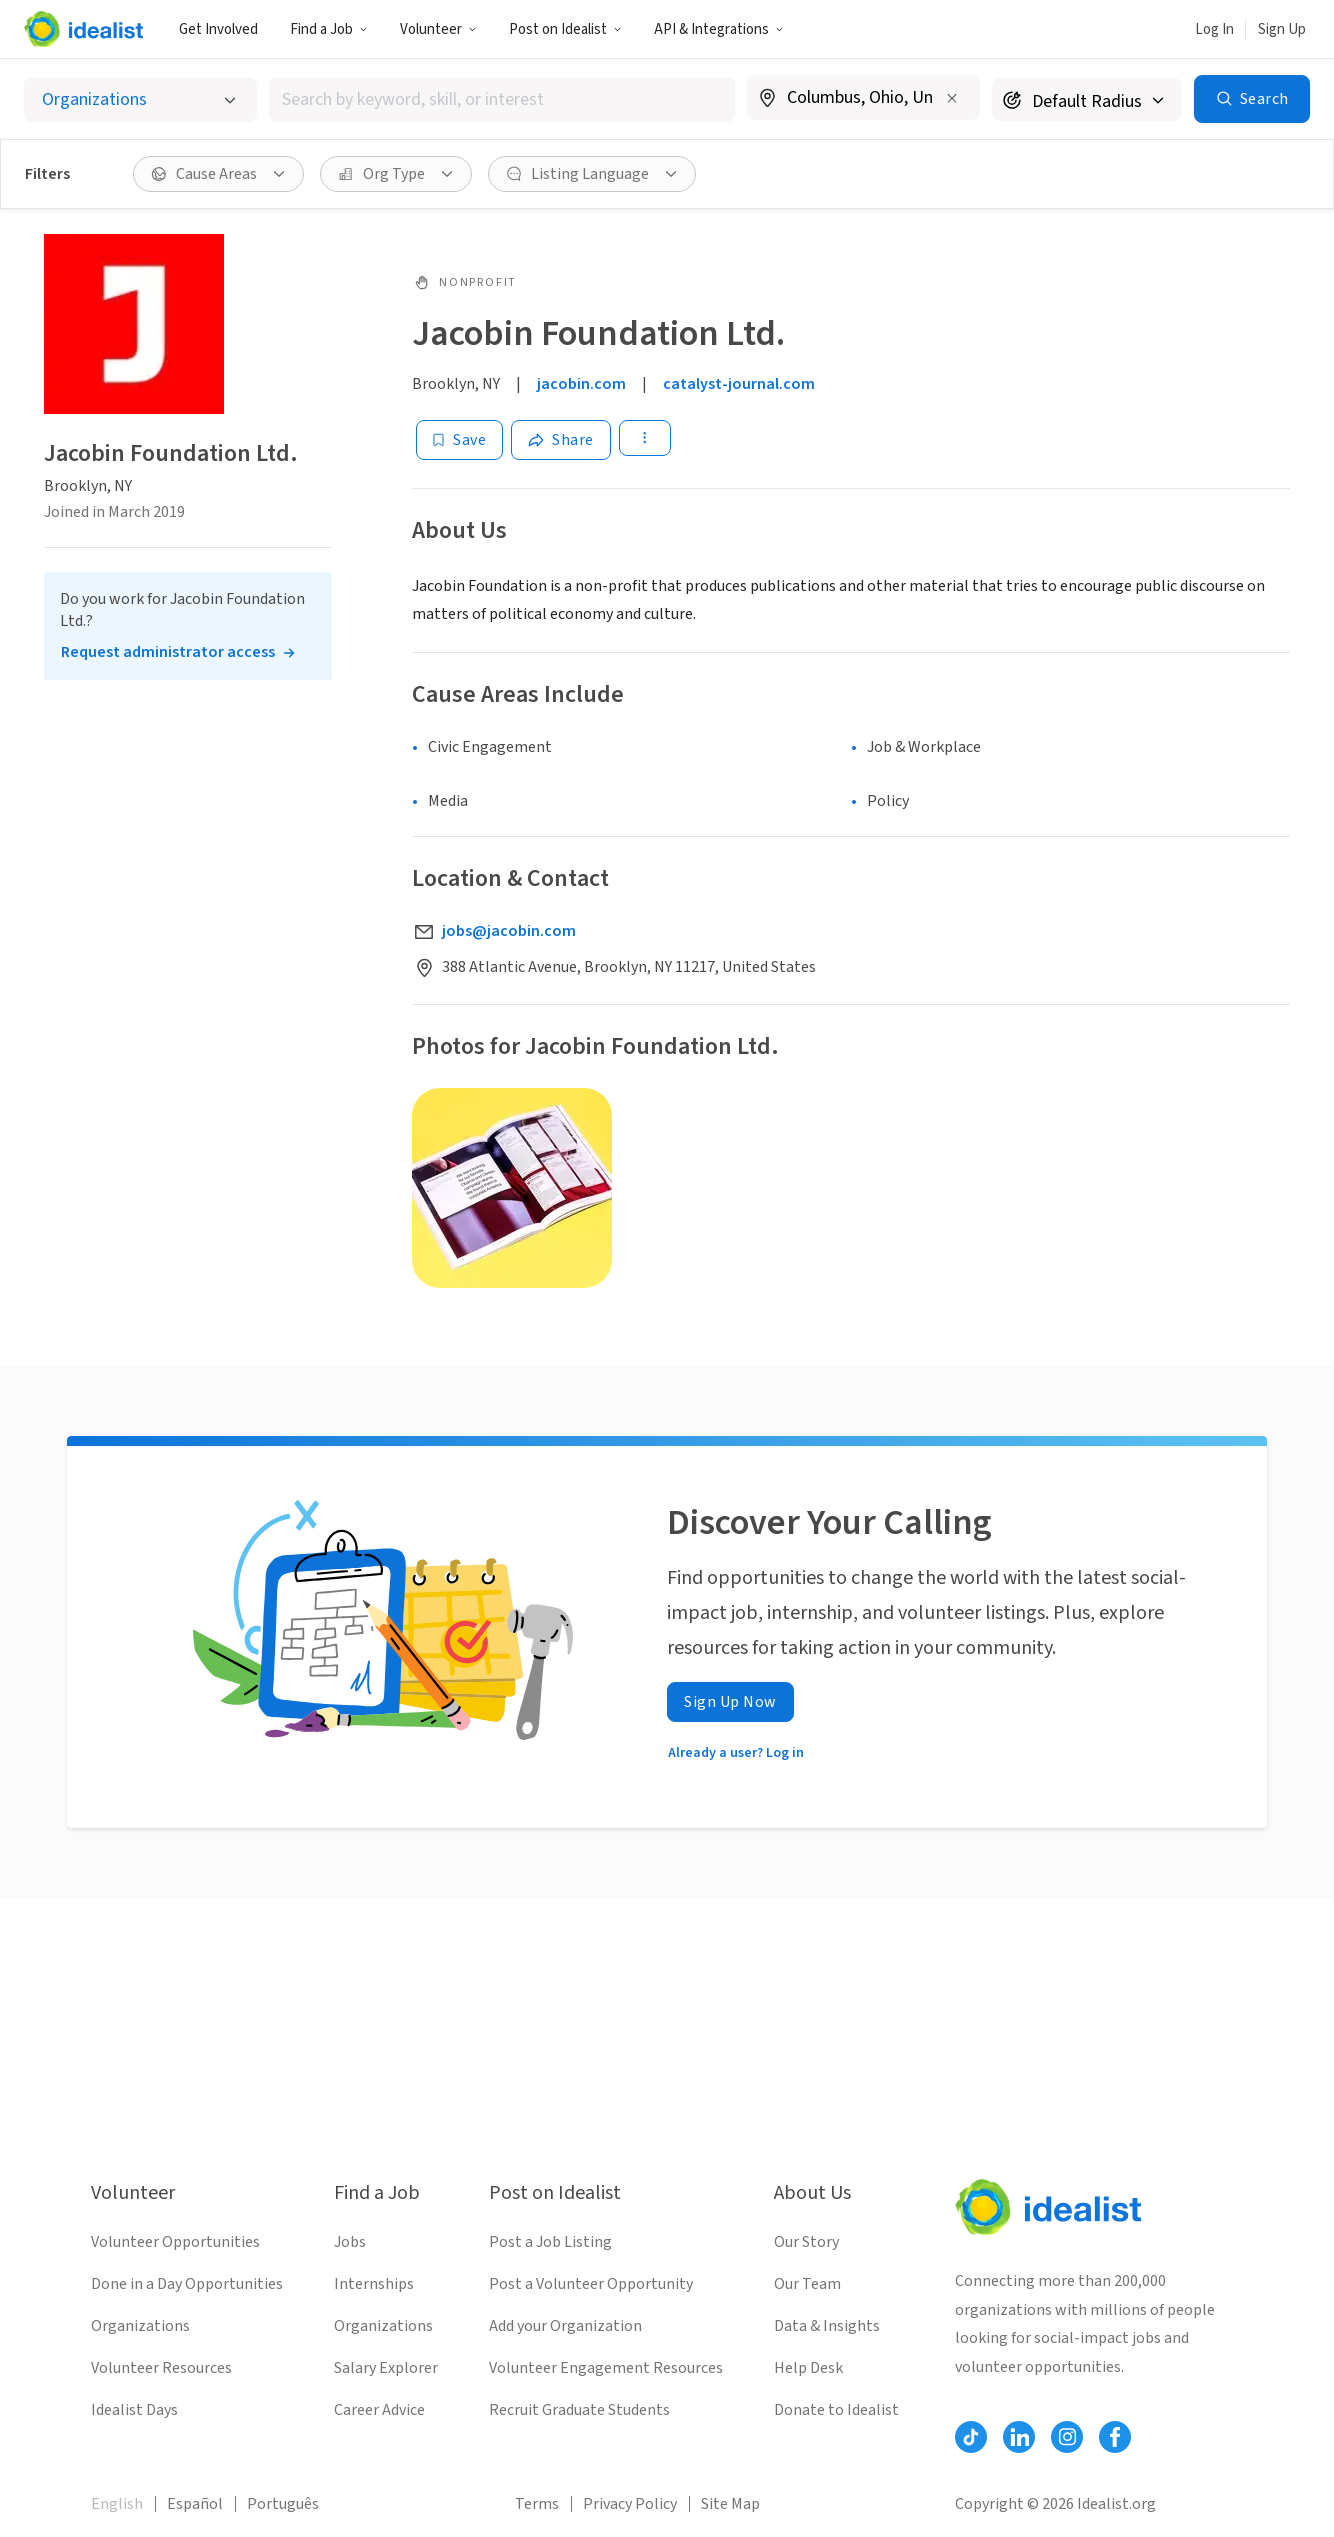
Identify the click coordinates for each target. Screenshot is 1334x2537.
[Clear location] (952, 98)
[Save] (459, 440)
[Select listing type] (140, 99)
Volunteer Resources (161, 2368)
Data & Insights (827, 2326)
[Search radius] (1087, 99)
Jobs (350, 2242)
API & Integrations (719, 29)
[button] (329, 29)
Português (283, 2504)
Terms (537, 2504)
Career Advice (379, 2410)
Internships (374, 2284)
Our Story (806, 2242)
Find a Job (329, 29)
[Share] (561, 440)
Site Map (730, 2504)
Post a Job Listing (550, 2242)
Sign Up (1282, 29)
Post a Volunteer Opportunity (591, 2284)
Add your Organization (565, 2326)
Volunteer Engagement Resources (606, 2368)
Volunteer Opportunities (175, 2242)
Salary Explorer (386, 2368)
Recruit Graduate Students (579, 2410)
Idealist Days (134, 2410)
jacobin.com (581, 384)
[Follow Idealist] (971, 2437)
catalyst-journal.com (739, 384)
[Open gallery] (512, 1188)
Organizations (140, 2326)
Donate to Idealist (836, 2410)
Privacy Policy (630, 2504)
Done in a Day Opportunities (187, 2284)
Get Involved (218, 29)
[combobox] (502, 99)
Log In (1214, 29)
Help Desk (808, 2368)
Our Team (807, 2284)
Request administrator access (168, 652)
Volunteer (438, 29)
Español (195, 2504)
